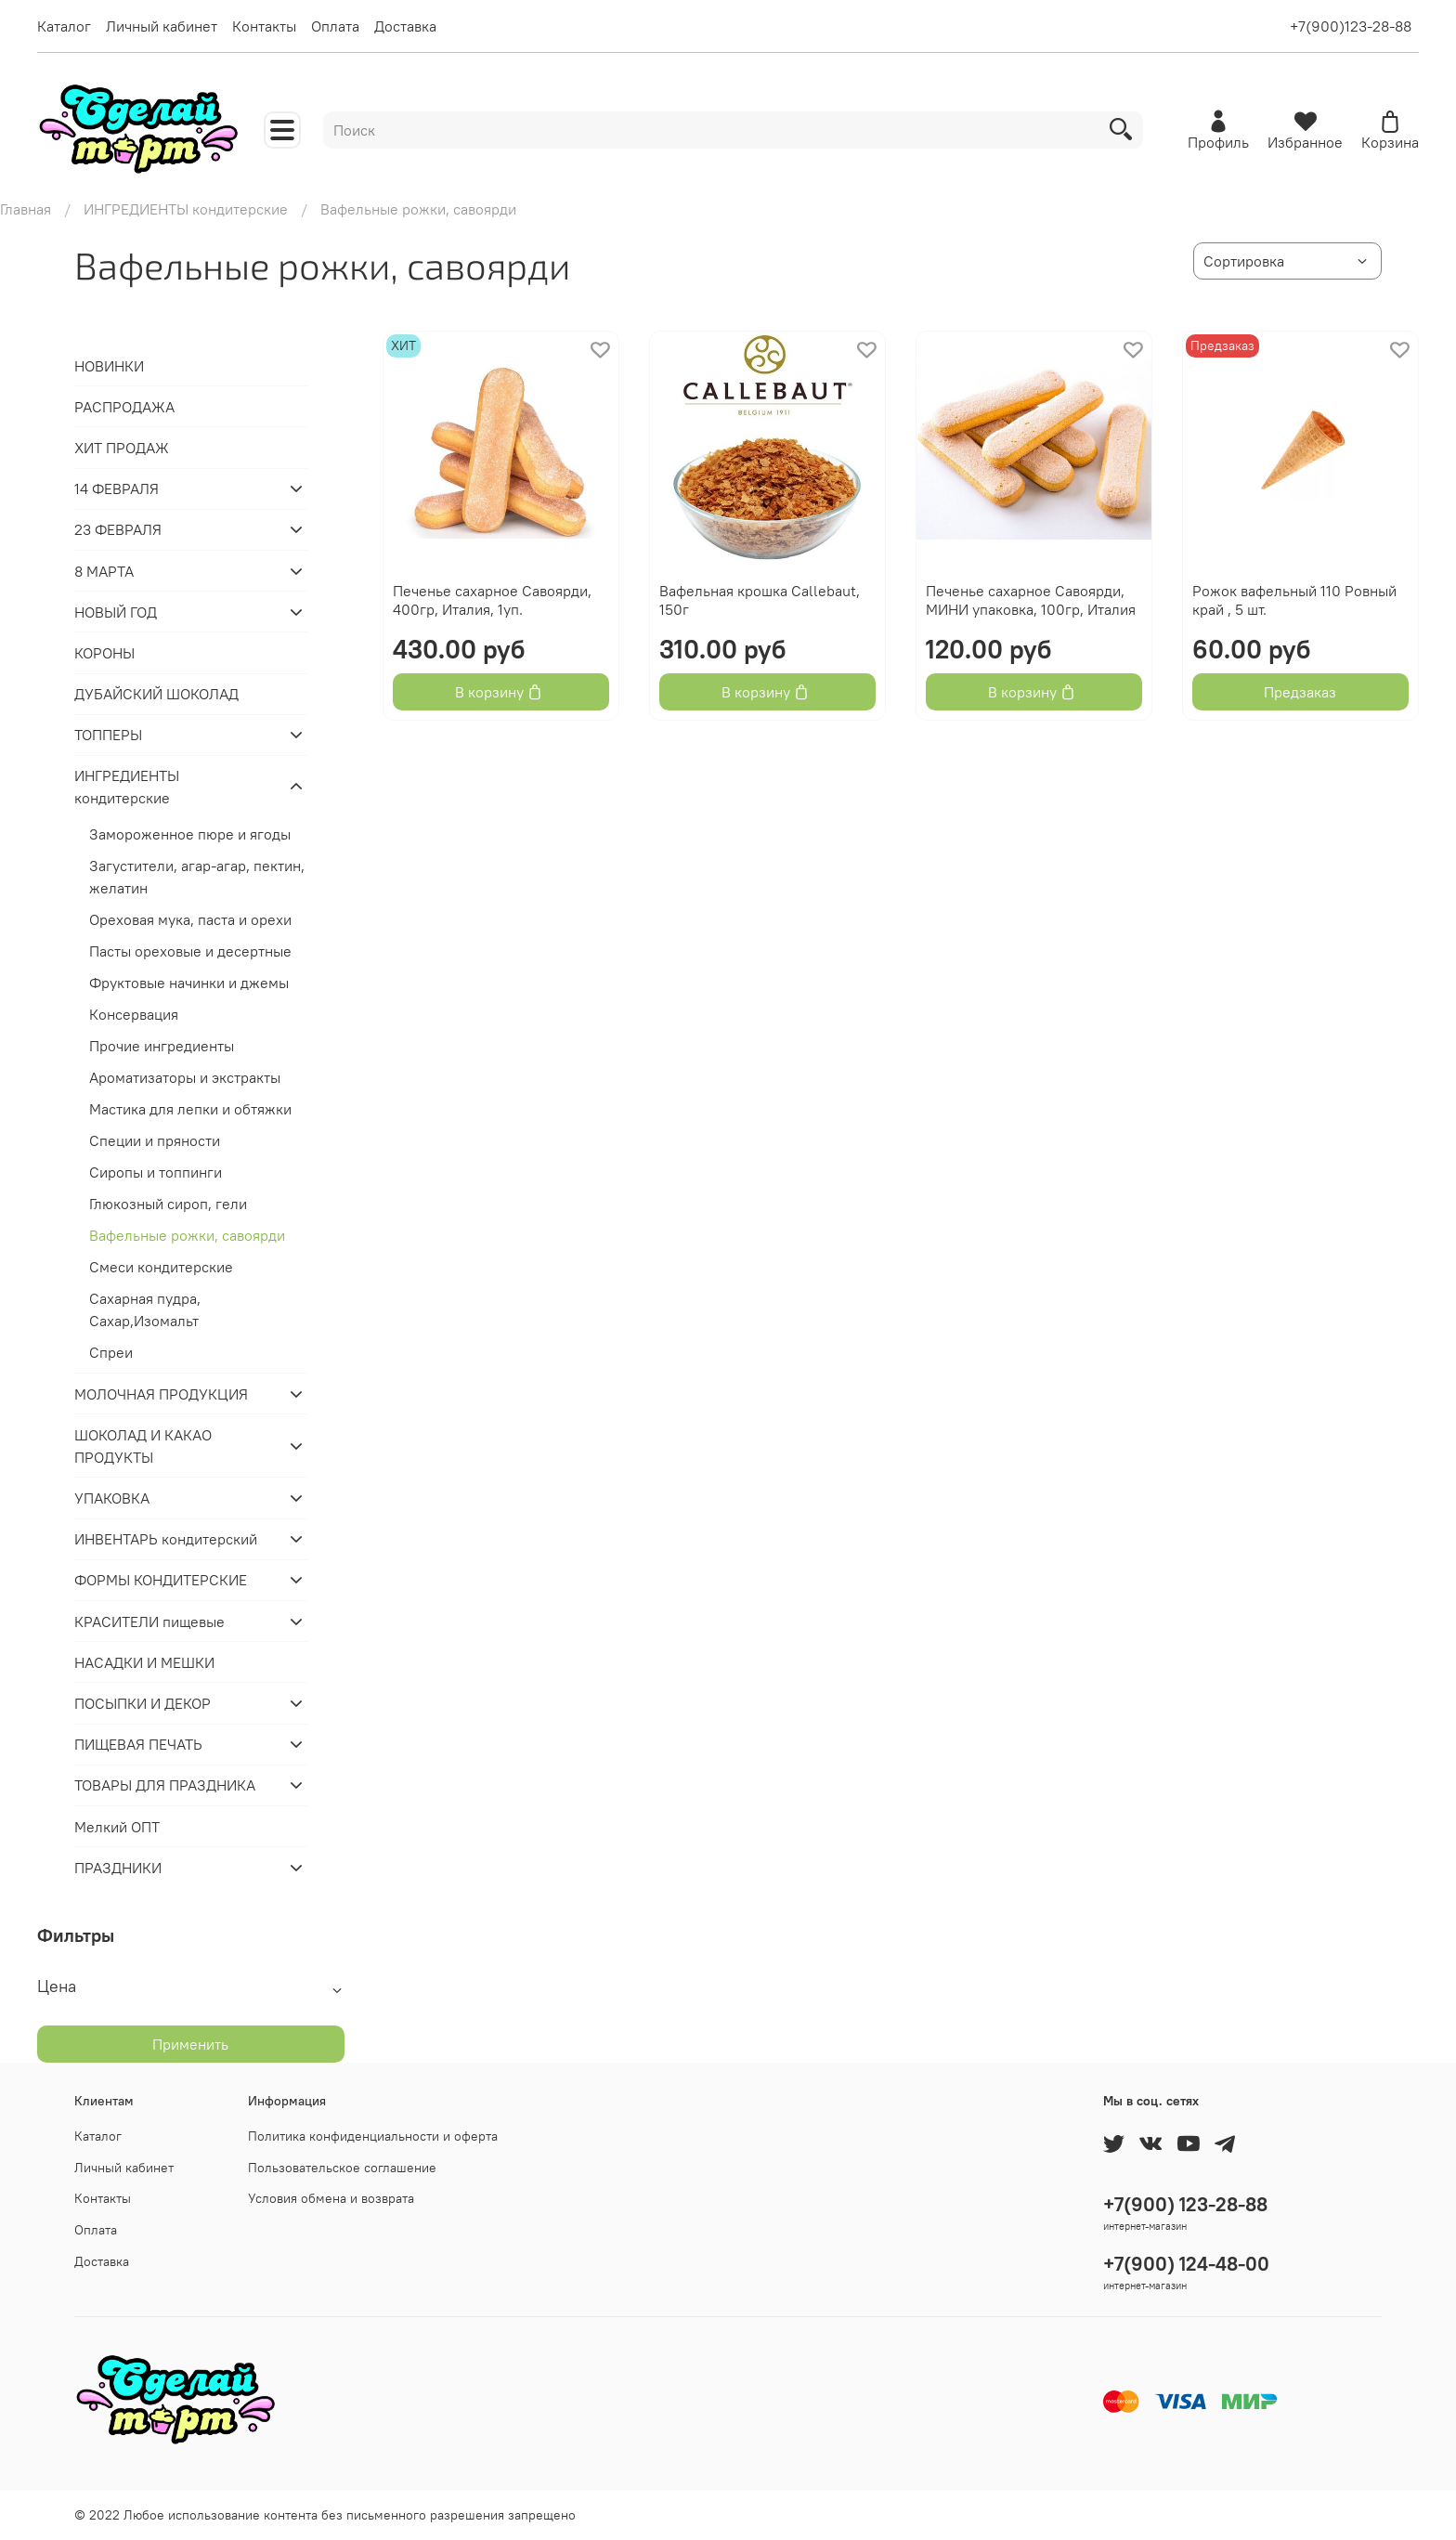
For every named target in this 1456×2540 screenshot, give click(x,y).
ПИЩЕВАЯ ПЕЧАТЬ (138, 1744)
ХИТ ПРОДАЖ (121, 447)
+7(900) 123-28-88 (1185, 2204)
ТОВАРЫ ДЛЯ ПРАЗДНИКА (164, 1785)
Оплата (335, 26)
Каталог (64, 26)
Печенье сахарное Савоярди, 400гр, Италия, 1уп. (492, 600)
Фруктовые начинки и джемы (189, 982)
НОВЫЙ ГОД (115, 612)
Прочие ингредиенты (161, 1045)
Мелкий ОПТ (117, 1826)
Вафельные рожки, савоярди (187, 1235)
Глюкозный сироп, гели (168, 1203)
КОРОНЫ (104, 653)
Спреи (111, 1352)
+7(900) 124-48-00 (1186, 2263)
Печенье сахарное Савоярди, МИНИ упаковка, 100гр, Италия (1031, 600)
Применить (190, 2044)
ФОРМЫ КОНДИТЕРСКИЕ (160, 1579)
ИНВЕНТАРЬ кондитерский (165, 1539)
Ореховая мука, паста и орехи (190, 919)
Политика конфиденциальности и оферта (373, 2136)
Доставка (405, 26)
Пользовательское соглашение (342, 2167)
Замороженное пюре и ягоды (190, 834)
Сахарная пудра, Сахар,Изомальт (145, 1309)
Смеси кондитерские (161, 1266)
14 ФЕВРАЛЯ (116, 488)
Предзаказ (1300, 692)
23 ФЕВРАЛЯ (118, 529)
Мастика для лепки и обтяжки (190, 1109)
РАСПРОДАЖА (124, 406)
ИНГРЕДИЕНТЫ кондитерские (186, 209)
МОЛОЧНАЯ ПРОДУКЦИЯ (161, 1394)
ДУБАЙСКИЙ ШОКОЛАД (156, 693)
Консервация (133, 1014)
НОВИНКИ (109, 366)
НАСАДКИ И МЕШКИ (144, 1662)
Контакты (264, 26)
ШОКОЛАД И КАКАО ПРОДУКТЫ (143, 1446)
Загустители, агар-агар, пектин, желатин (197, 876)
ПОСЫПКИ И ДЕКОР (142, 1703)
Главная (25, 209)
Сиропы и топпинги (155, 1172)
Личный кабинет (161, 26)
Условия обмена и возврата (331, 2198)
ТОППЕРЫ (108, 734)
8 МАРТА (104, 571)
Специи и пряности (154, 1140)
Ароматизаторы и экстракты (184, 1077)
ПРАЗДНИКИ (118, 1867)
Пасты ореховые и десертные (190, 951)
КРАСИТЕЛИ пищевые (149, 1621)
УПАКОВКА (112, 1498)
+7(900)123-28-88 (1350, 26)
